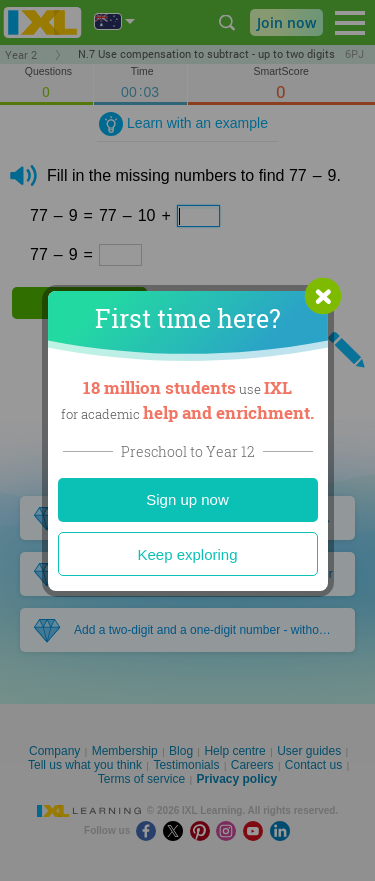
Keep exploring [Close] (187, 554)
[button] (323, 296)
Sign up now (187, 499)
